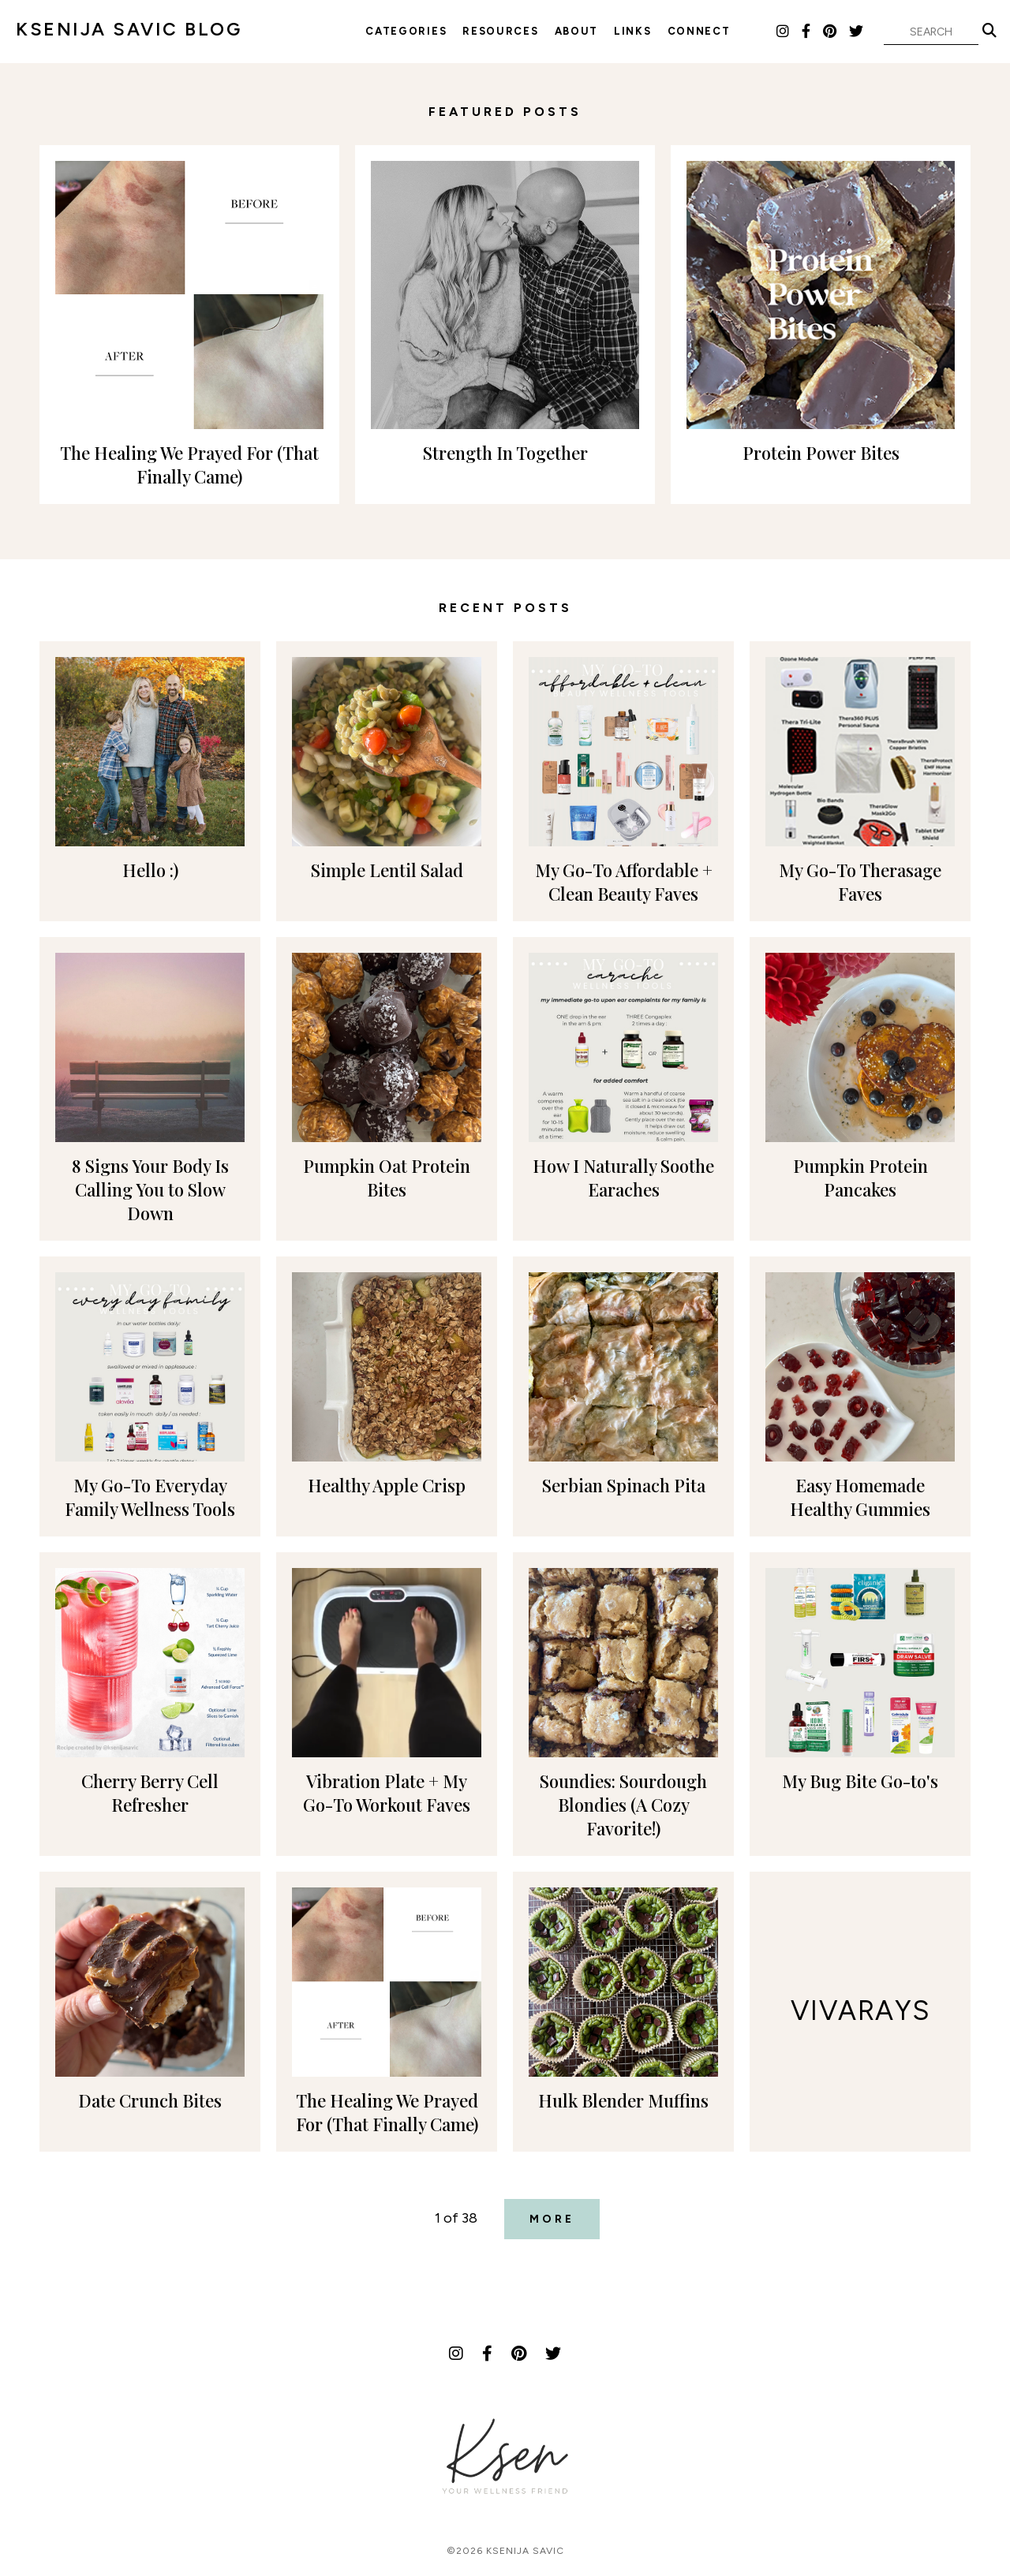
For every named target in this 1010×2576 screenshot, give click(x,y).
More (551, 2219)
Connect (699, 31)
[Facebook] (807, 32)
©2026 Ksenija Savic (505, 2550)
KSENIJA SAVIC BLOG (128, 29)
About (577, 31)
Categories (406, 31)
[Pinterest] (830, 32)
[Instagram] (783, 32)
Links (633, 31)
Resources (500, 31)
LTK (757, 30)
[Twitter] (857, 32)
